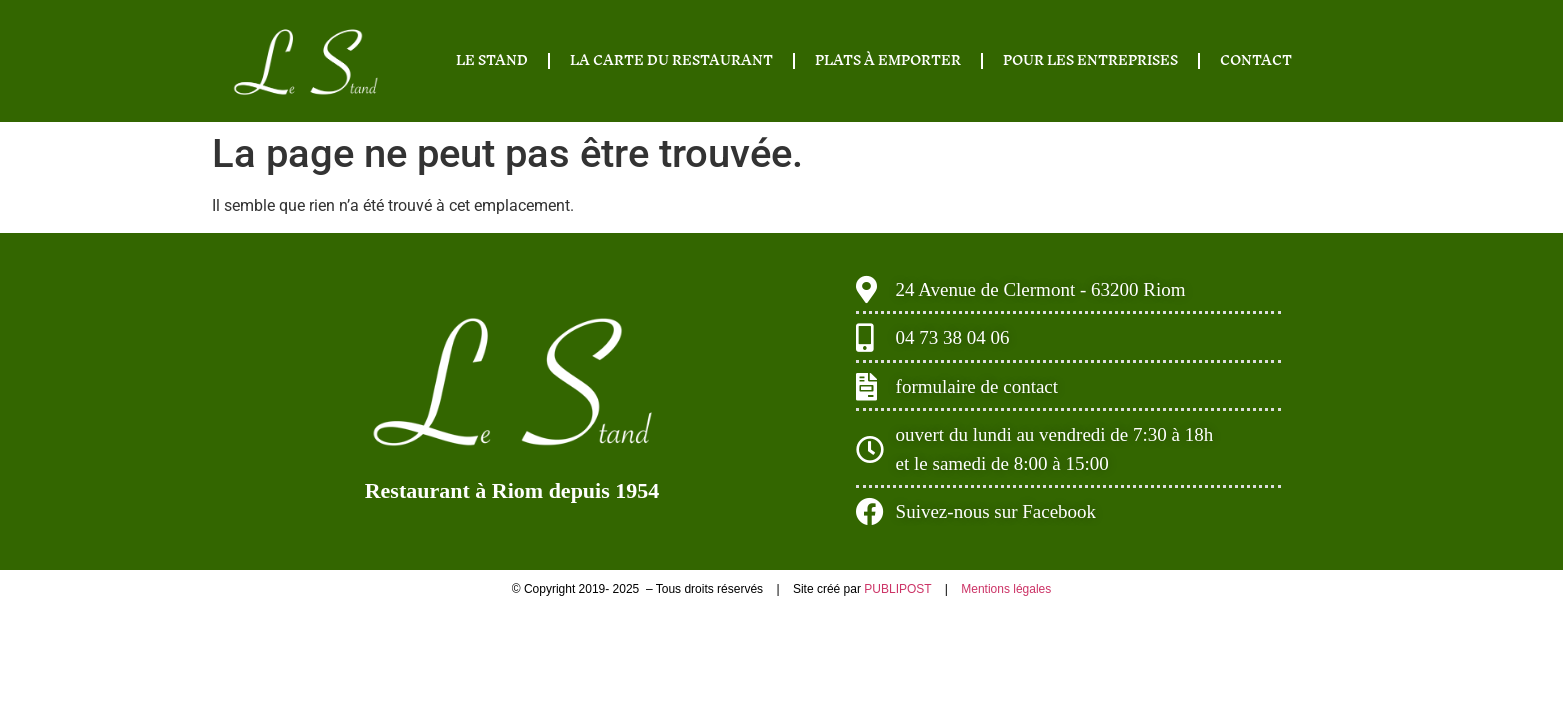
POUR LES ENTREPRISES (1090, 60)
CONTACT (1256, 60)
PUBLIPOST (899, 589)
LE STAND (492, 60)
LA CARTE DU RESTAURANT (671, 60)
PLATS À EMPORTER (888, 60)
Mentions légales (1006, 589)
